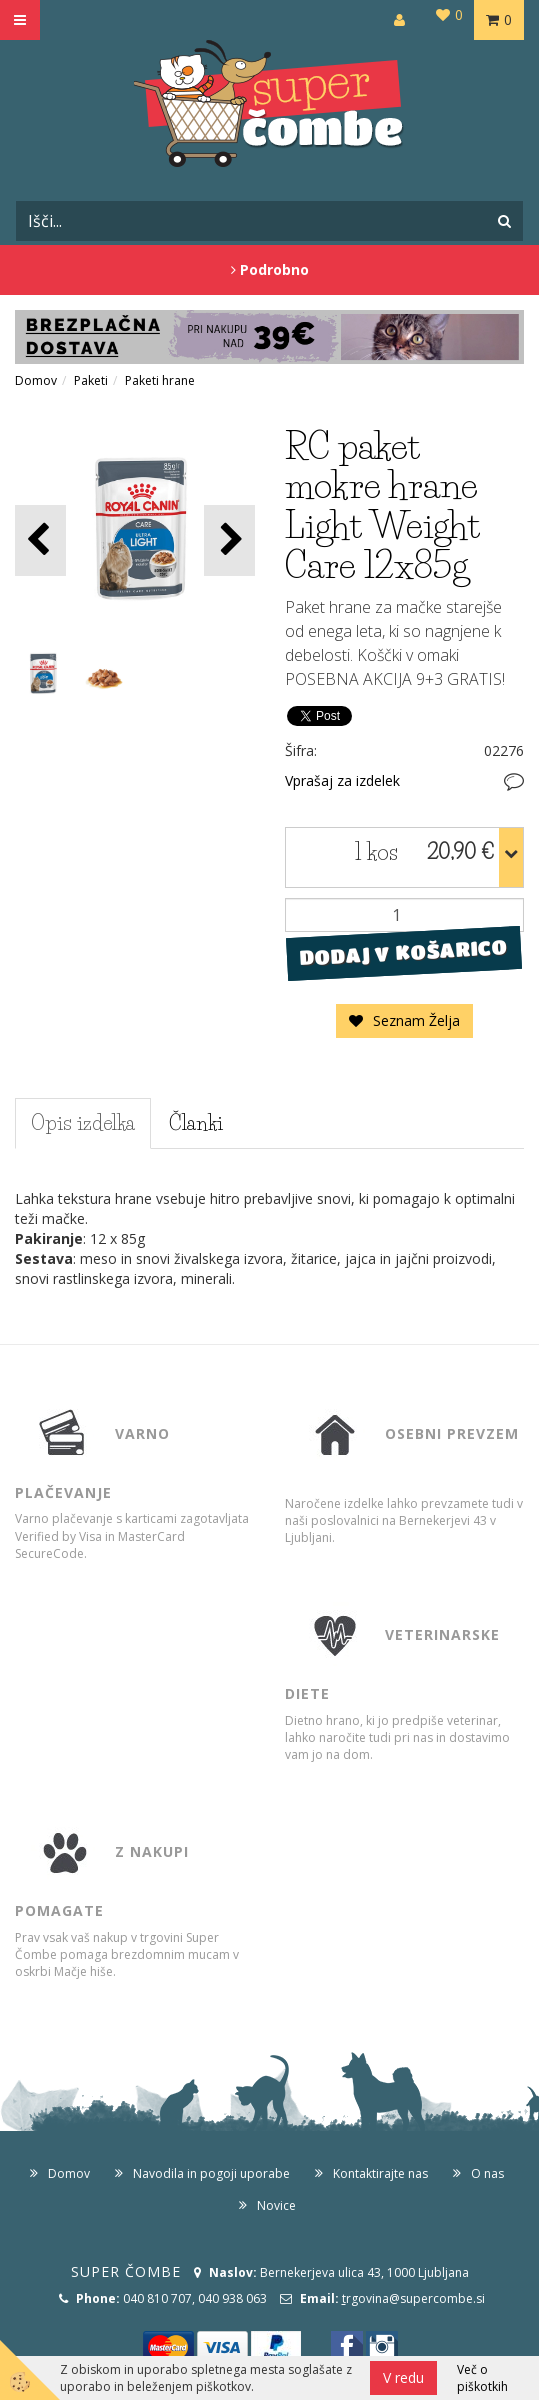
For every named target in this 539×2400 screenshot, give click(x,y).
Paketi (91, 380)
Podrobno (270, 269)
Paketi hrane (160, 380)
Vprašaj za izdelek (342, 780)
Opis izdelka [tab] (83, 1123)
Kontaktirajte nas (380, 2173)
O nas (487, 2173)
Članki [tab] (196, 1123)
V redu (403, 2377)
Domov (36, 380)
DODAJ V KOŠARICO (404, 952)
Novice (276, 2205)
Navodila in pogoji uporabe (211, 2173)
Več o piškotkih (482, 2378)
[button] (229, 540)
